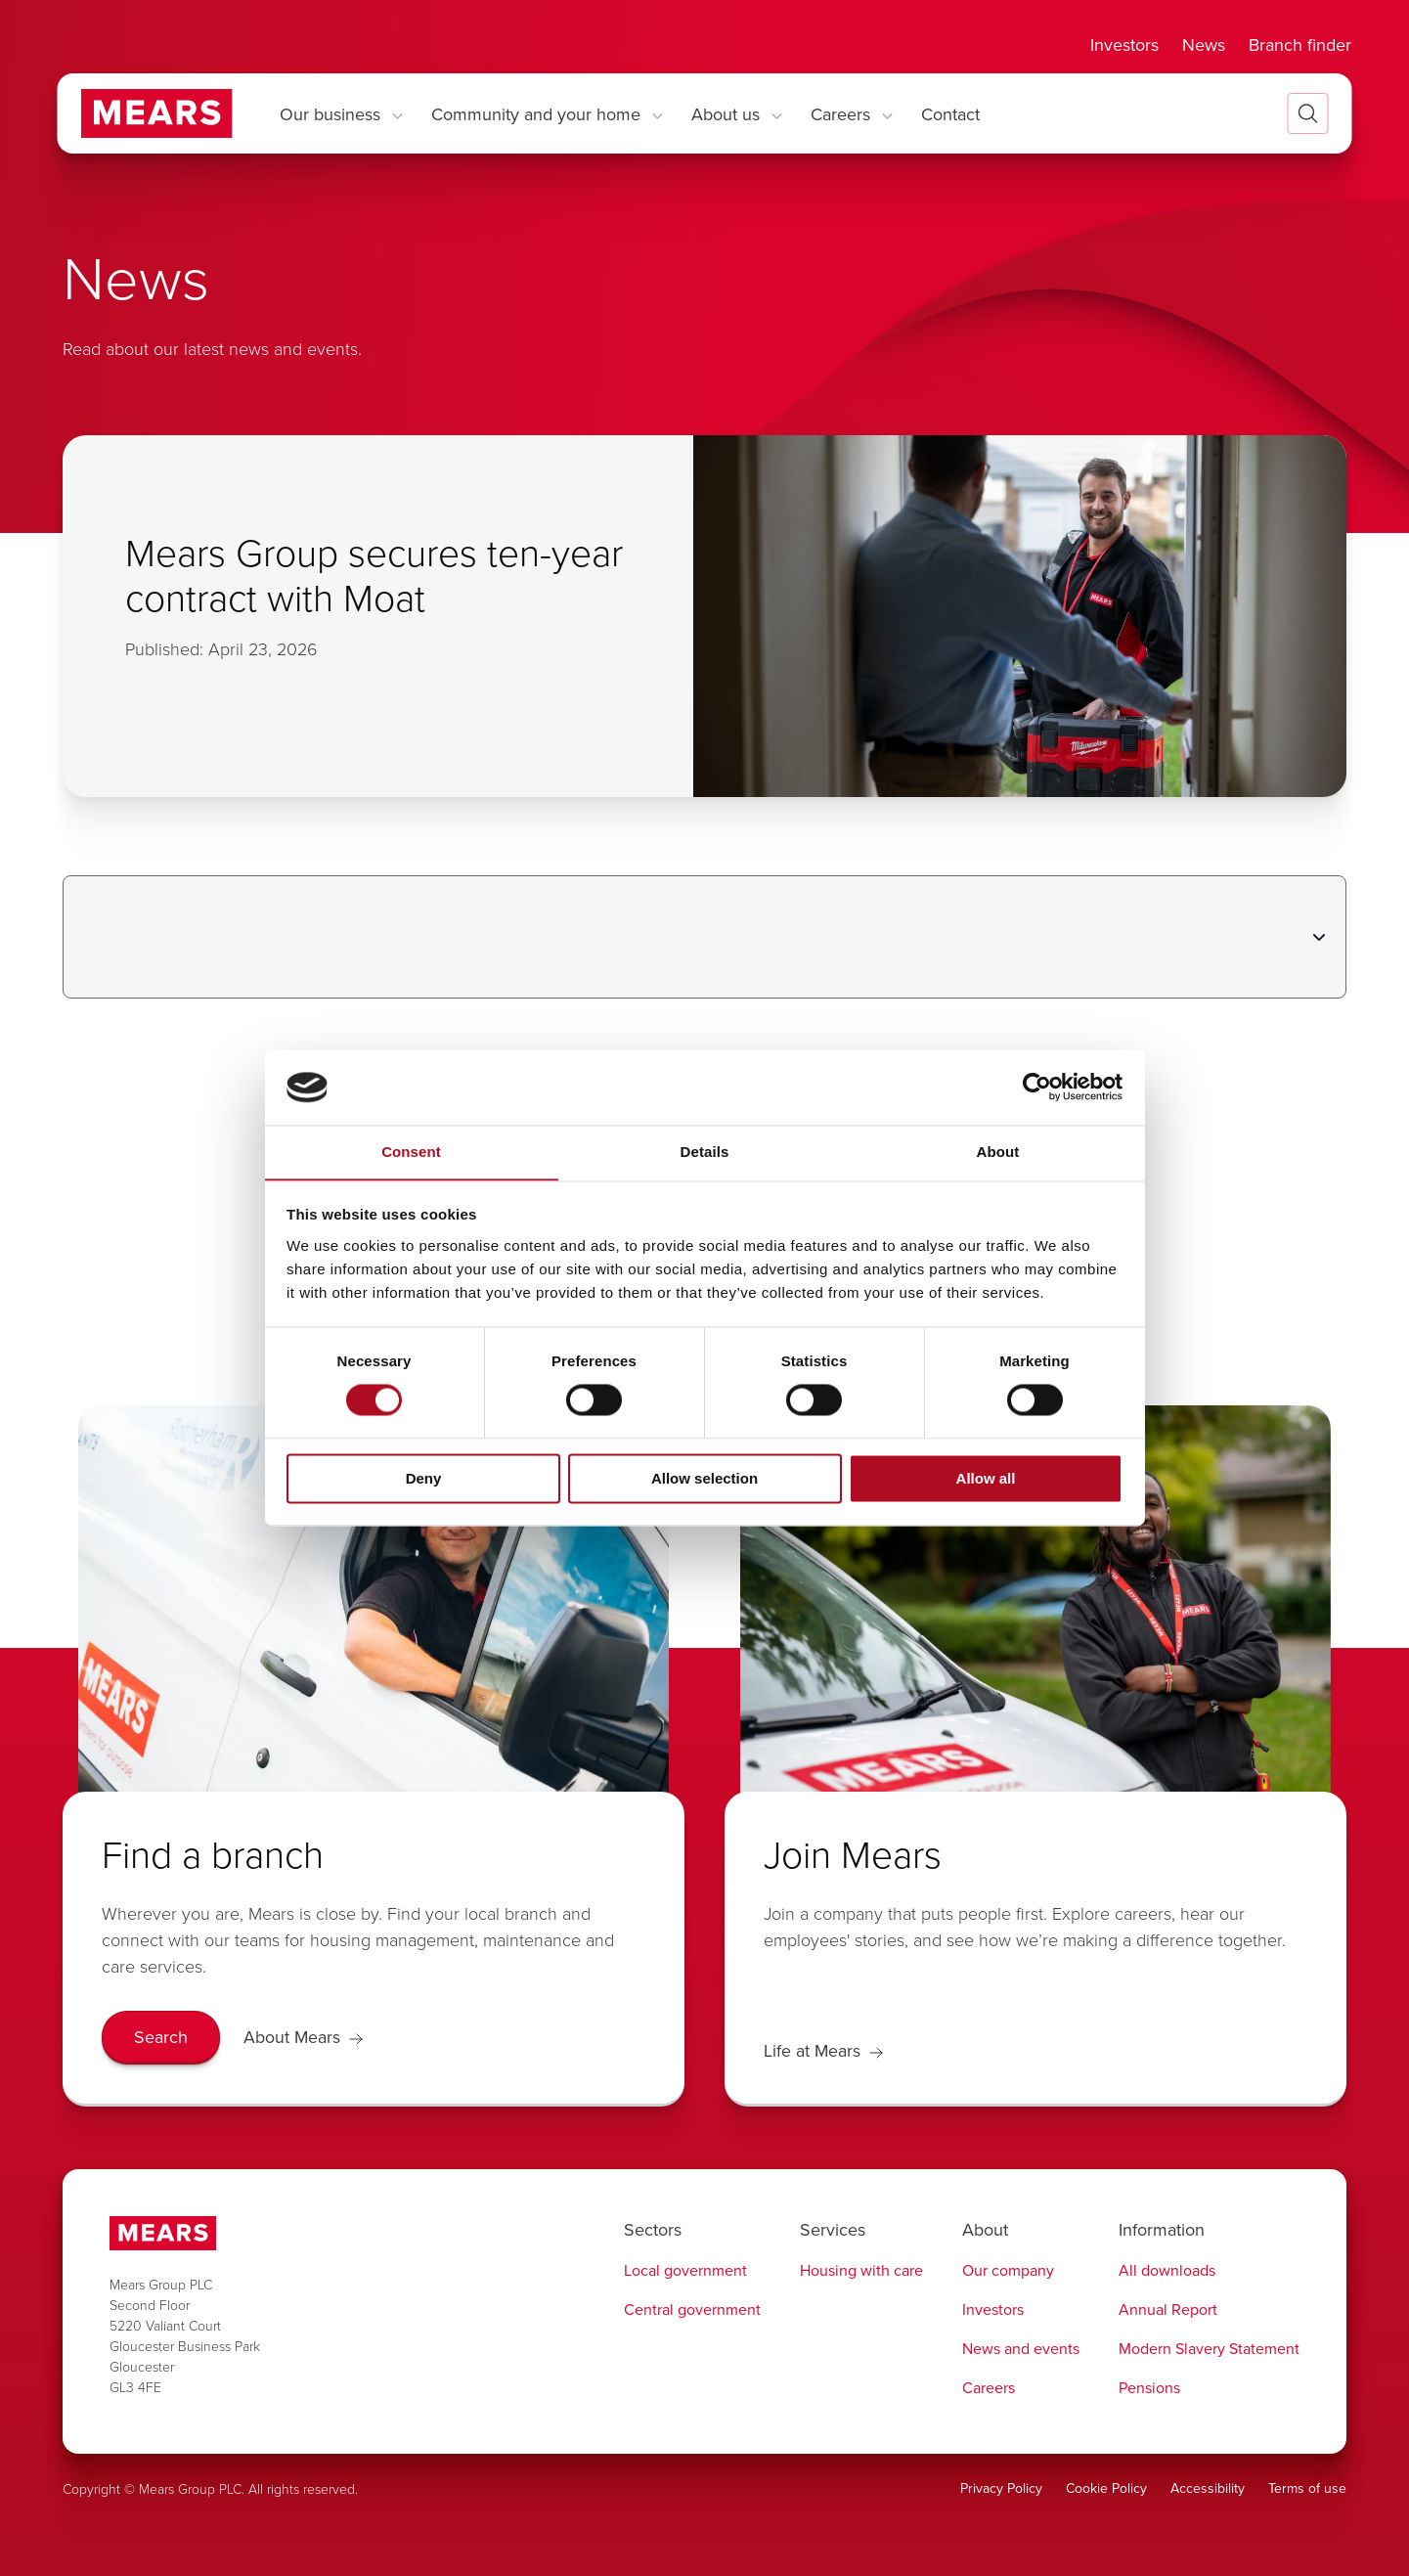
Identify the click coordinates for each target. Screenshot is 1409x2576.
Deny (424, 1479)
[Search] (161, 2038)
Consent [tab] (411, 1151)
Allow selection (704, 1479)
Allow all (986, 1479)
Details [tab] (705, 1151)
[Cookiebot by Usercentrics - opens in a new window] (1037, 1086)
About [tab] (998, 1151)
